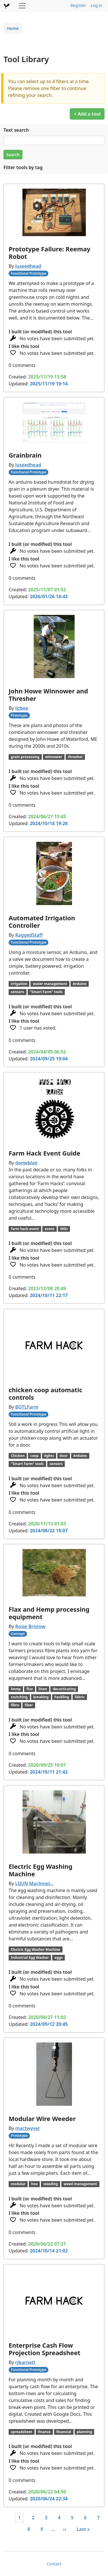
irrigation (19, 983)
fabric (80, 1697)
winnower (53, 756)
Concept (18, 1633)
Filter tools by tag (23, 167)
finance (44, 2431)
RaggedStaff (29, 935)
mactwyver (27, 2128)
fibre (15, 1705)
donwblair (26, 1163)
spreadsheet (21, 2431)
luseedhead (28, 266)
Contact (54, 2564)
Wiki (64, 1228)
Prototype (19, 715)
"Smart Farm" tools (46, 991)
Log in (96, 5)
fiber (28, 1705)
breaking (41, 1697)
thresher (75, 756)
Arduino (80, 983)
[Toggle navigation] (22, 5)
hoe (34, 2183)
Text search (16, 130)
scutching (19, 1697)
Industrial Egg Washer (30, 1957)
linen (43, 1688)
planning (84, 2431)
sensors (17, 991)
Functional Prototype (28, 273)
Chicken (18, 1455)
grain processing (25, 756)
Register (78, 5)
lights (49, 1455)
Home (13, 28)
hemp (16, 1688)
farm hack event (25, 1228)
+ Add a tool (87, 114)
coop (34, 1455)
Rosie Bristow (30, 1626)
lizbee (22, 708)
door (64, 1455)
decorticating (64, 1688)
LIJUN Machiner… (34, 1883)
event (49, 1228)
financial (63, 2431)
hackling (61, 1697)
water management (50, 983)
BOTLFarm (27, 1407)
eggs (58, 1957)
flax (29, 1688)
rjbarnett (25, 2362)
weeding (50, 2183)
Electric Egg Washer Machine (35, 1949)
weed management (80, 2183)
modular (18, 2183)
